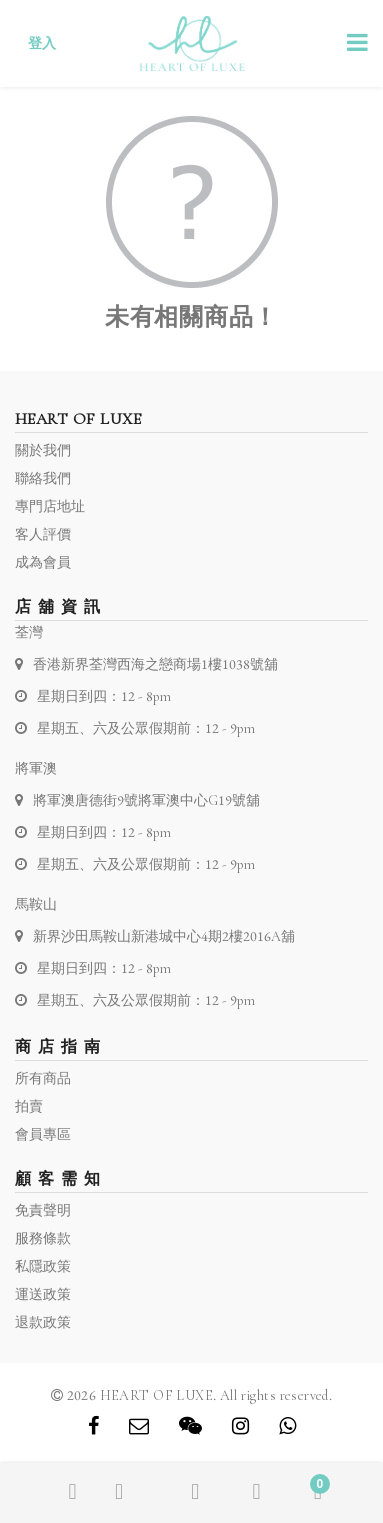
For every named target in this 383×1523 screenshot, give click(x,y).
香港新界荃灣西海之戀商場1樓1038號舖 (155, 664)
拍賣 (29, 1106)
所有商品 (43, 1078)
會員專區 (43, 1134)
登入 (42, 43)
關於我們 (43, 450)
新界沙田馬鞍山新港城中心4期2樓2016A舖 (164, 936)
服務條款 (43, 1238)
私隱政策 (43, 1266)
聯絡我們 (43, 478)
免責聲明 (43, 1210)
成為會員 (43, 562)
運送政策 (43, 1294)
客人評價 (43, 534)
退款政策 (43, 1322)
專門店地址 (50, 506)
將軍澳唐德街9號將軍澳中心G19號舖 (146, 800)
